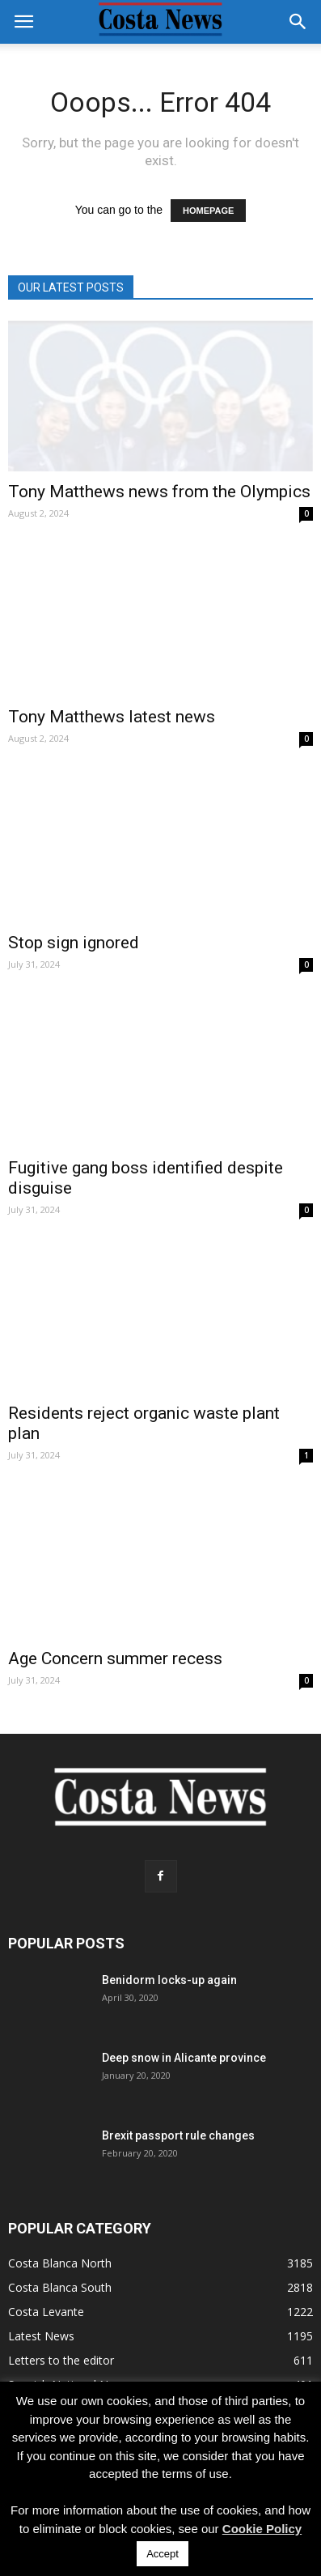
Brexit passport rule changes (178, 2135)
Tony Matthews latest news (111, 716)
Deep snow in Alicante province (184, 2057)
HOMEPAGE (208, 210)
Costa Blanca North (60, 2263)
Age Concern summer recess (115, 1658)
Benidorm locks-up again (169, 1980)
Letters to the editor (61, 2360)
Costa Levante (46, 2311)
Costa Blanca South (60, 2287)
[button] (298, 22)
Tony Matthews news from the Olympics (159, 491)
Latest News (41, 2336)
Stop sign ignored (73, 942)
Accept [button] (162, 2554)
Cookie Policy (262, 2529)
